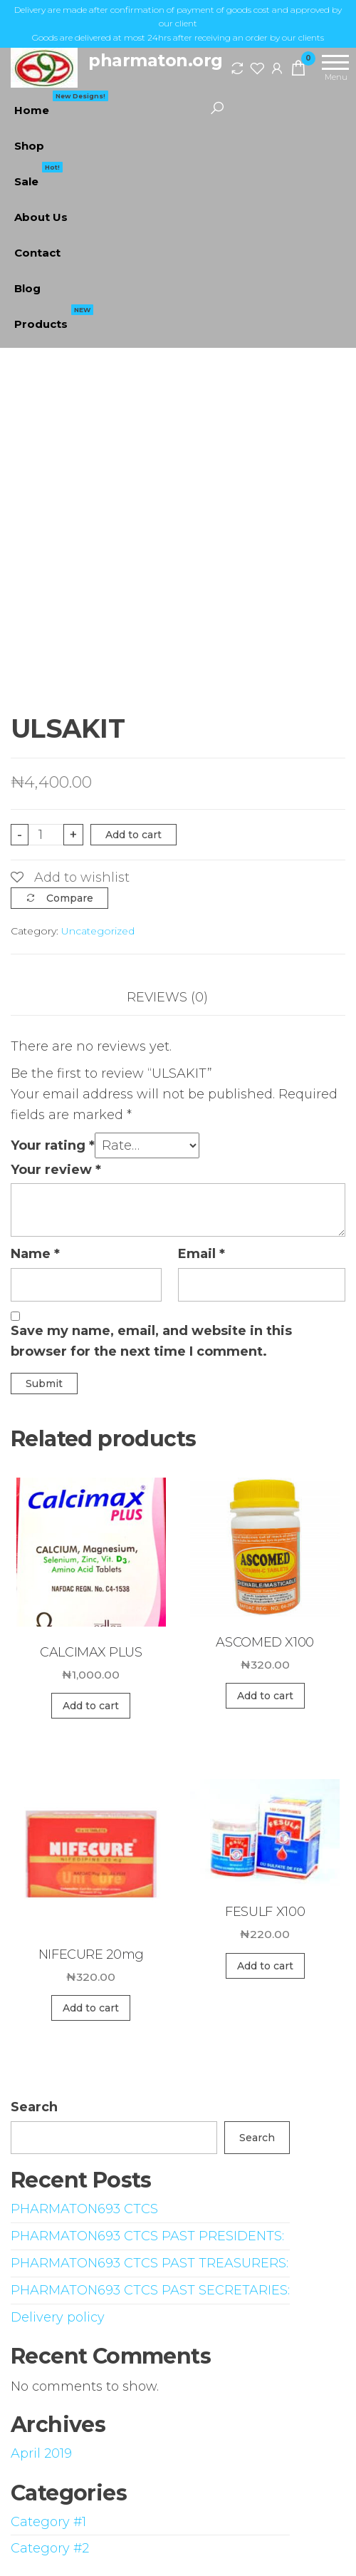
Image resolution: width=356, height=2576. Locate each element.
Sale (38, 176)
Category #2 (50, 2548)
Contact (37, 252)
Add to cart (133, 834)
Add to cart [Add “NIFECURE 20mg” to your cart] (91, 2007)
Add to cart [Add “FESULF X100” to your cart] (265, 1965)
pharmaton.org (155, 60)
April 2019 (41, 2453)
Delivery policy (58, 2317)
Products (53, 318)
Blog (27, 288)
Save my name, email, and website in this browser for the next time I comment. (151, 1341)
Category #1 (48, 2522)
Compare (69, 898)
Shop (29, 146)
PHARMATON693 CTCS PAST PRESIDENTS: (147, 2236)
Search (34, 2107)
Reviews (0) (167, 997)
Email (201, 1254)
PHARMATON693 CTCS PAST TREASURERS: (149, 2263)
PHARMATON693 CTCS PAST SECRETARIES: (150, 2290)
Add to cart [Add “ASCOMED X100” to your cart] (265, 1695)
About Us (41, 217)
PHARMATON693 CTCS (84, 2209)
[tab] (178, 997)
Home (61, 105)
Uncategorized (98, 930)
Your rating (53, 1145)
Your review (56, 1170)
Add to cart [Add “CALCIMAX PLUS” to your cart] (91, 1705)
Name (35, 1254)
